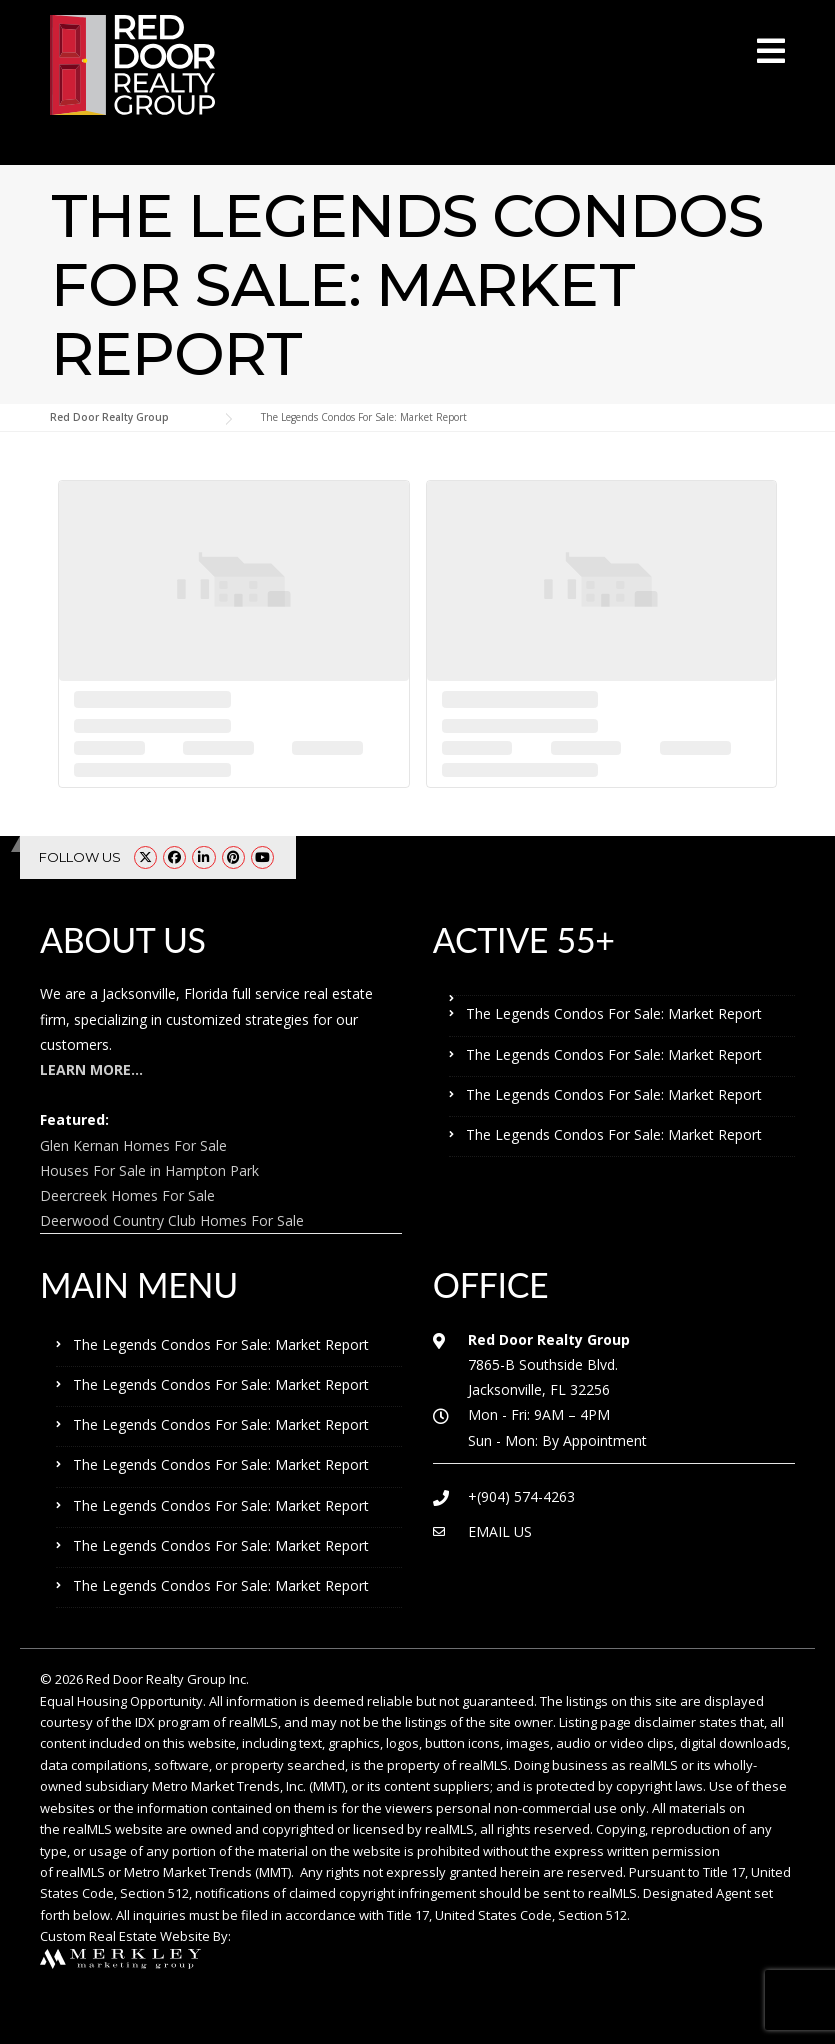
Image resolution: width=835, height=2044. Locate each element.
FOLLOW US (80, 857)
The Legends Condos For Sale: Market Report (614, 1013)
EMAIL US (500, 1531)
